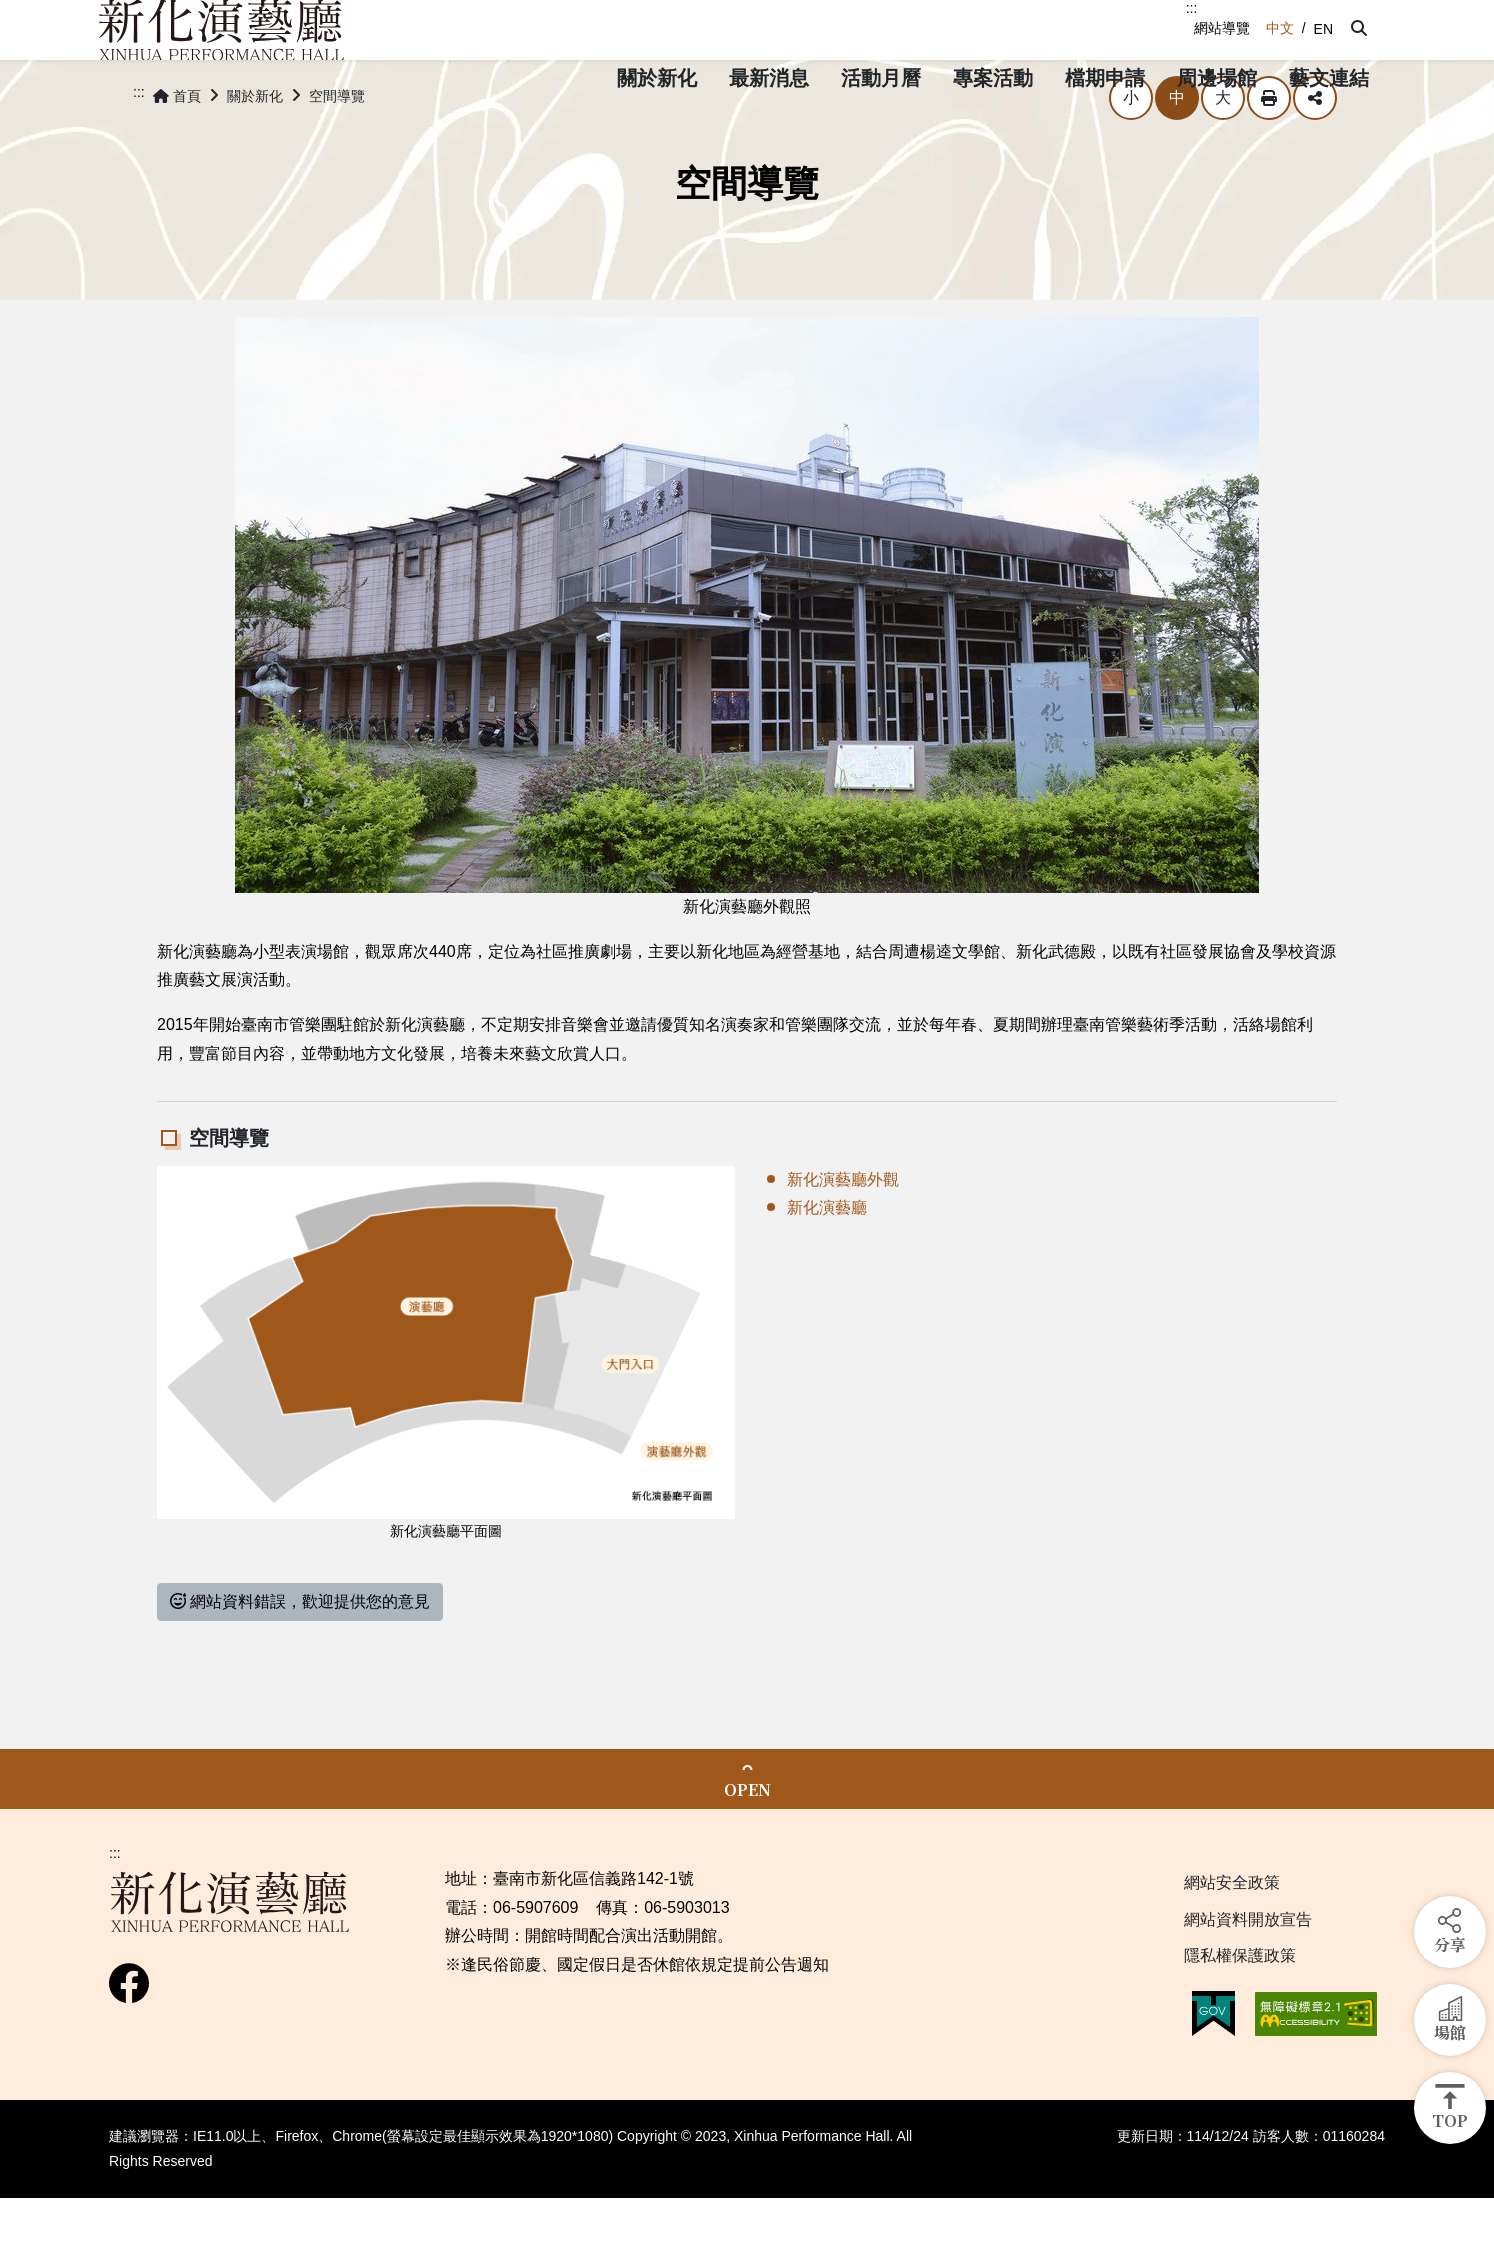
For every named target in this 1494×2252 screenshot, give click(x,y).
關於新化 (255, 150)
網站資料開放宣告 (1248, 1973)
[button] (1359, 28)
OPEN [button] (747, 1843)
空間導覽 (337, 150)
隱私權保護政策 (1240, 2009)
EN (1323, 29)
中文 (1280, 28)
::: (1192, 8)
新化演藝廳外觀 (843, 1233)
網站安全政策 (1232, 1936)
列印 (1269, 152)
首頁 (177, 150)
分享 (1315, 152)
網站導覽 (1222, 28)
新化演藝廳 (827, 1261)
